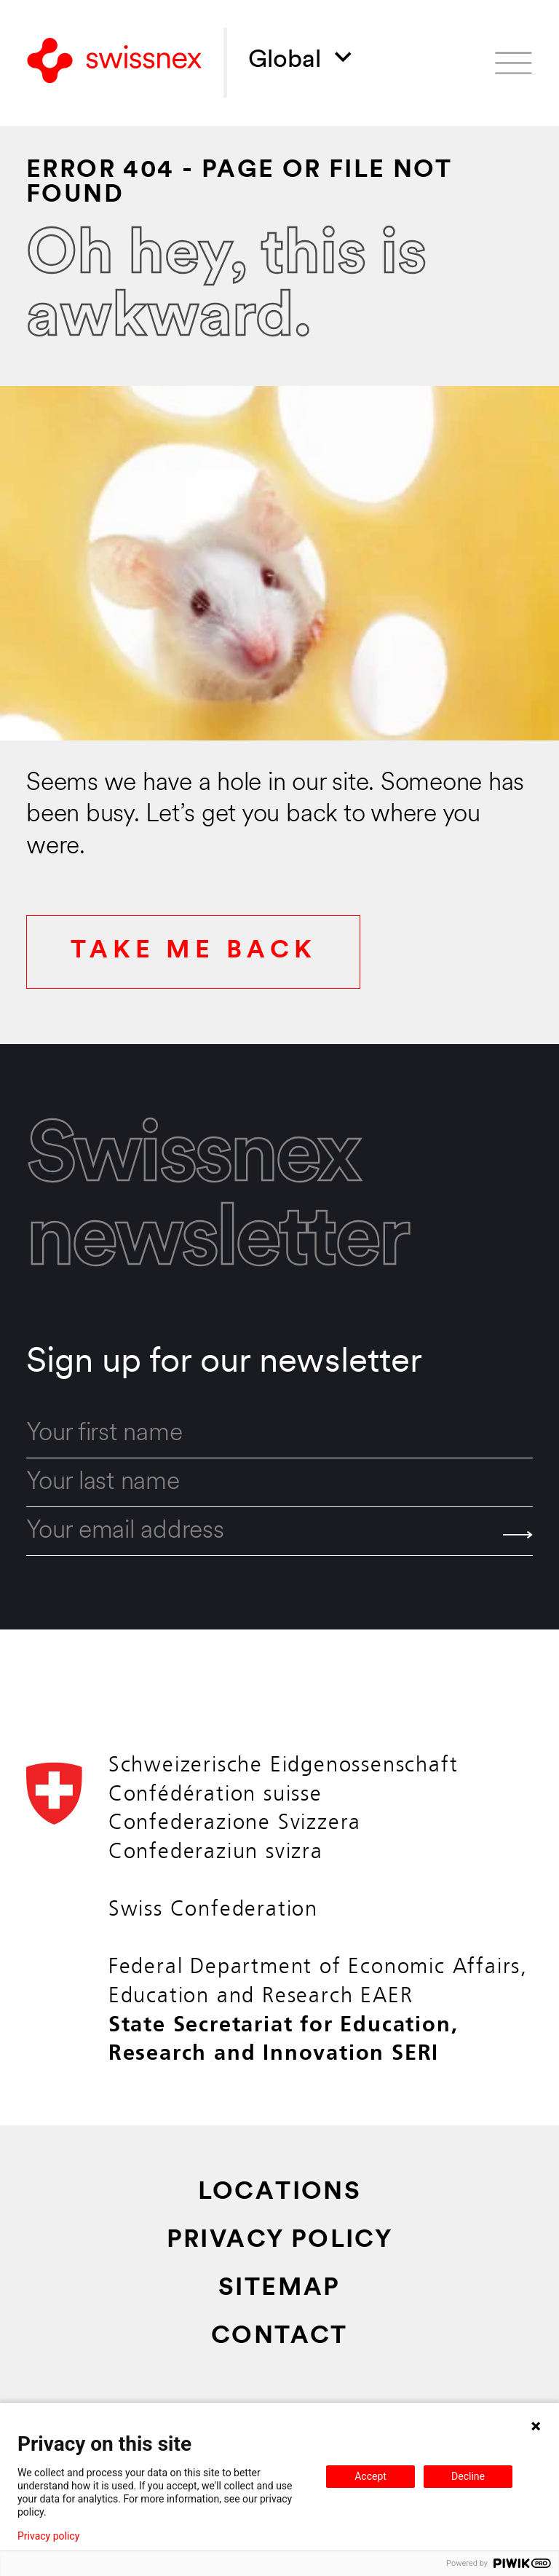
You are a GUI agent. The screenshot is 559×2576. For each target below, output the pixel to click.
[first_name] (279, 1434)
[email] (279, 1531)
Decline (468, 2476)
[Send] (518, 1535)
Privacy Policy (280, 2241)
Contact (279, 2337)
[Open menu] (513, 63)
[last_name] (279, 1482)
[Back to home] (114, 62)
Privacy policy (48, 2536)
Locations (280, 2193)
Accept (370, 2476)
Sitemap (279, 2289)
